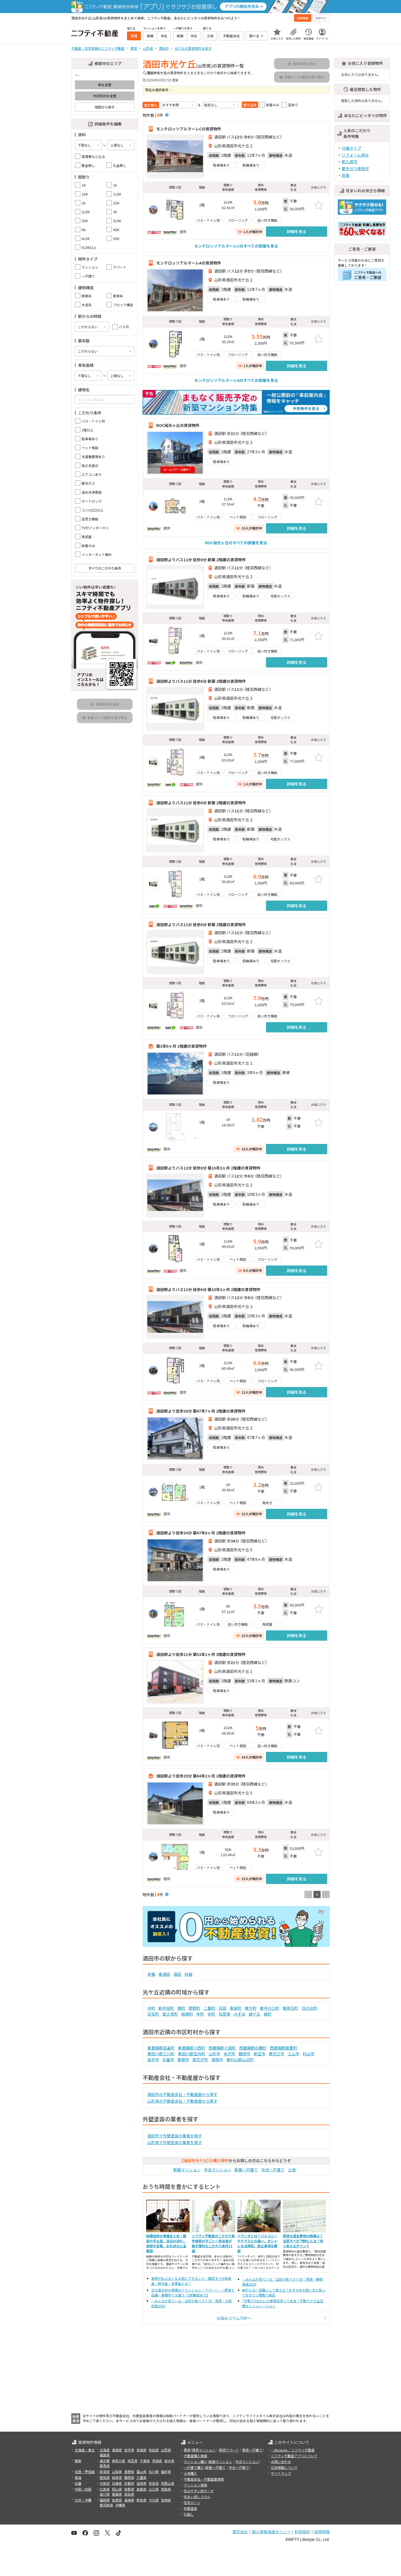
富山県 (141, 2471)
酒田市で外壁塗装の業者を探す (174, 2136)
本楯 (151, 1974)
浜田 (222, 2008)
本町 (200, 2014)
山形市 (214, 2053)
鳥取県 (129, 2489)
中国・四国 (83, 2489)
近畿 (78, 2483)
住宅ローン (192, 2502)
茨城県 (157, 2460)
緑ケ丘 (254, 2014)
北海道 (105, 2450)
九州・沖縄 (83, 2500)
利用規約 (302, 2532)
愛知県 (105, 2477)
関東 (78, 2460)
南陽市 (217, 2059)
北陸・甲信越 (85, 2471)
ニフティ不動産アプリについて (294, 2455)
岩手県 (129, 2450)
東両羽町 (290, 2008)
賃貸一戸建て (252, 2450)
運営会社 (240, 2532)
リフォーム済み (355, 155)
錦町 (181, 2008)
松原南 (224, 2014)
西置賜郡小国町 (222, 2048)
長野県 (129, 2471)
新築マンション (186, 2169)
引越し (189, 2514)
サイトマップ (281, 2473)
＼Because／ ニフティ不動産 (293, 2450)
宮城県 (141, 2450)
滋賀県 (141, 2483)
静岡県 (129, 2477)
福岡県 (105, 2500)
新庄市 (259, 2053)
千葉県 (145, 2460)
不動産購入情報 (195, 2455)
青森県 (117, 2450)
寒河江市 (276, 2053)
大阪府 (105, 2483)
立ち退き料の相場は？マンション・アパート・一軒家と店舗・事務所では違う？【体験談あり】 (193, 2292)
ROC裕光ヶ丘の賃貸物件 (177, 425)
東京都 (105, 2460)
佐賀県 (117, 2500)
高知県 (129, 2494)
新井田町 (166, 2008)
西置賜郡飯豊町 (283, 2048)
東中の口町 (269, 2008)
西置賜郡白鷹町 (252, 2048)
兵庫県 (117, 2483)
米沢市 (229, 2053)
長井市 (153, 2059)
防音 (345, 175)
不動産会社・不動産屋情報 (204, 2479)
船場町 (187, 2014)
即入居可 (349, 161)
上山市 (293, 2053)
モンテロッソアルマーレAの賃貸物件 (188, 263)
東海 (78, 2477)
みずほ (239, 2014)
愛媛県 (117, 2494)
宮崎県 (166, 2500)
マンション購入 (195, 2461)
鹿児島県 (106, 2505)
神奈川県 (118, 2460)
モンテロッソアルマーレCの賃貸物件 (188, 129)
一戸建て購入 (194, 2467)
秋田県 (154, 2450)
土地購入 (190, 2473)
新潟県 (105, 2471)
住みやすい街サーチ (199, 2490)
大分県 (154, 2500)
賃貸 (187, 2450)
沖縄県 (120, 2505)
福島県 (105, 2455)
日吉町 (153, 2014)
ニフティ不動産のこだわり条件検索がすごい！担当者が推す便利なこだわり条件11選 (213, 2243)
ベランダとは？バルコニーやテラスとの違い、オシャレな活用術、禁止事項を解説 (257, 2243)
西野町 (194, 2008)
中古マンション (217, 2169)
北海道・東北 (85, 2450)
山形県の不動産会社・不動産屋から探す (182, 2101)
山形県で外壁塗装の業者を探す (174, 2142)
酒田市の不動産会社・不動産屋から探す (182, 2094)
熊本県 (141, 2500)
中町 (151, 2008)
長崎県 (129, 2500)
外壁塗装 (190, 2508)
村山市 (308, 2053)
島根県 (141, 2489)
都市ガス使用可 (355, 168)
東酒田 (164, 1974)
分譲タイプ (351, 148)
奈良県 (154, 2483)
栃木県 (169, 2460)
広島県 (105, 2489)
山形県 (166, 2450)
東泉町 (235, 2008)
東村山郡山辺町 (240, 2059)
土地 (292, 2169)
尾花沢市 (200, 2059)
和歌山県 (167, 2483)
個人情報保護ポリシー (271, 2532)
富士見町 (170, 2014)
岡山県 (117, 2489)
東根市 (183, 2059)
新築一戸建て (246, 2169)
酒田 (177, 1974)
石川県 (154, 2471)
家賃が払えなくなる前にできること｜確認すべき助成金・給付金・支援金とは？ (191, 2281)
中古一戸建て (273, 2169)
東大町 (250, 2008)
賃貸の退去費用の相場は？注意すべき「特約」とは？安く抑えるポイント (303, 2240)
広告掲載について (284, 2467)
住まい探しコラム (197, 2496)
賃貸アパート (229, 2450)
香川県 (105, 2494)
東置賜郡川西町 (191, 2048)
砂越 (188, 1974)
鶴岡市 (244, 2053)
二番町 (209, 2008)
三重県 (141, 2477)
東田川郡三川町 (161, 2053)
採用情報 (322, 2532)
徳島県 (166, 2489)
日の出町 (309, 2008)
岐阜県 (117, 2477)
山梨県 (117, 2471)
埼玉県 (133, 2460)
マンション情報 (195, 2485)
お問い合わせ (281, 2461)
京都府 (129, 2483)
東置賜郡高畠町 (161, 2048)
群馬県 (105, 2465)
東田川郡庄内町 (191, 2053)
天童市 (168, 2059)
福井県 (166, 2471)
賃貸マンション (204, 2450)
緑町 (268, 2014)
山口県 (154, 2489)
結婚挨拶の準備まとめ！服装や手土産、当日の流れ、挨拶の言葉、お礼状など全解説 (166, 2243)
